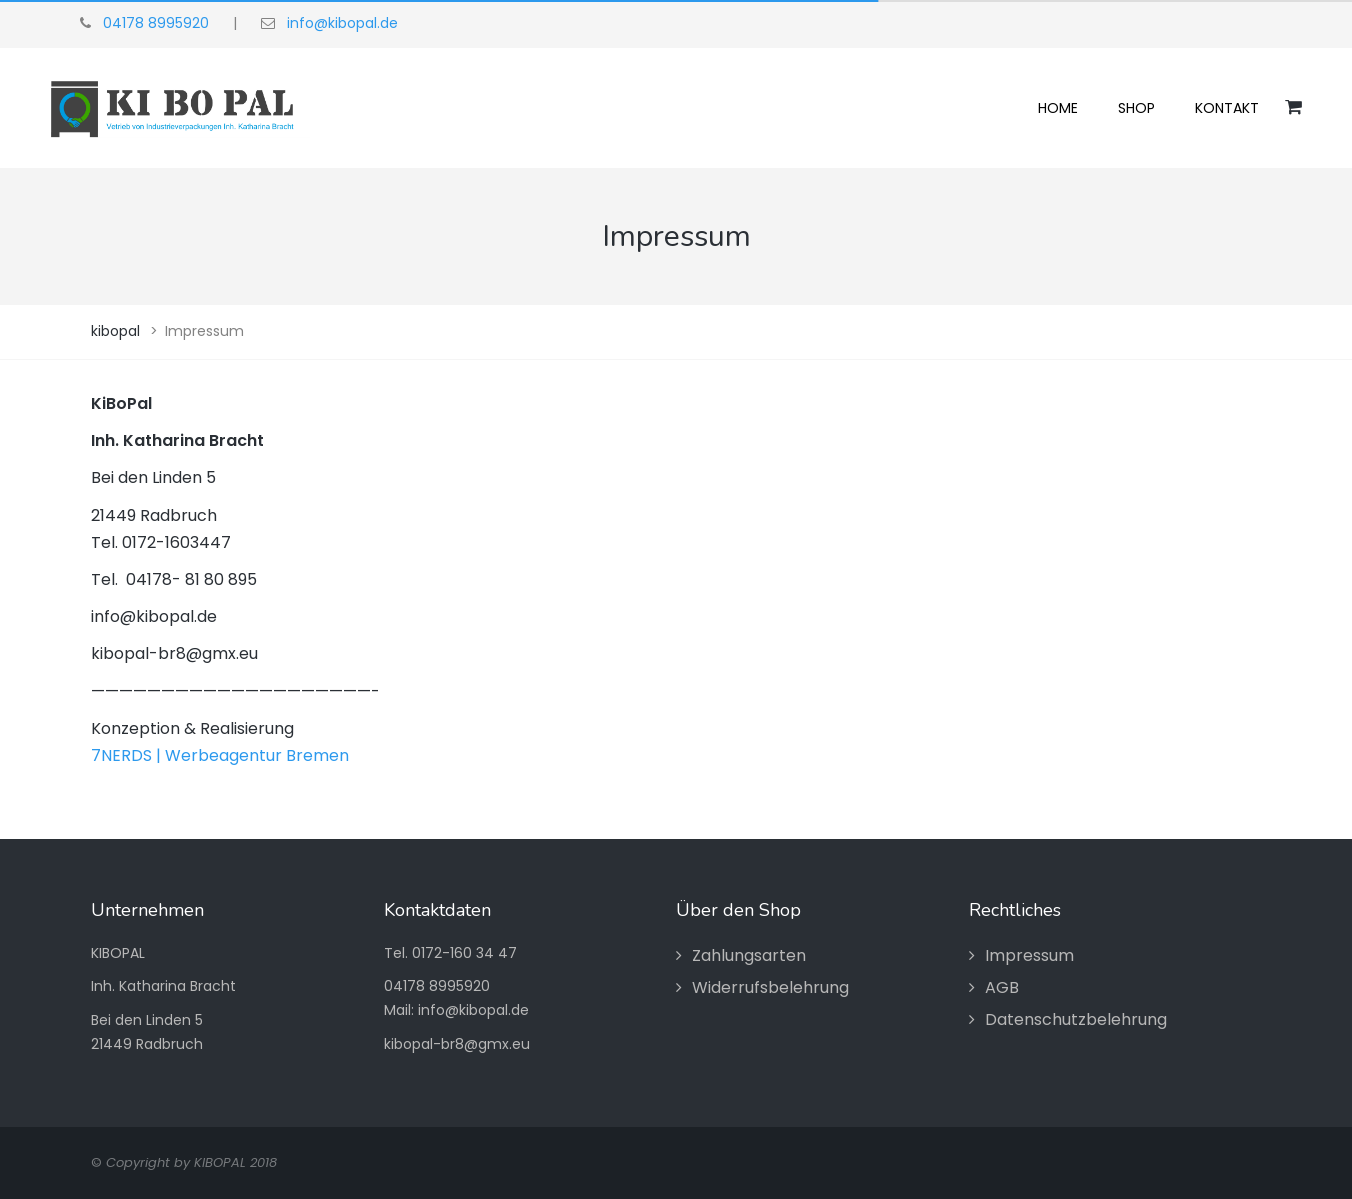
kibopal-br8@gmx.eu (457, 1044)
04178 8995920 (156, 23)
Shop (1136, 108)
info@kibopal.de (342, 23)
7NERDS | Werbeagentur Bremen (220, 755)
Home (1058, 108)
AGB (1002, 987)
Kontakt (1227, 108)
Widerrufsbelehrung (770, 987)
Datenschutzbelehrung (1076, 1019)
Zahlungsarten (749, 955)
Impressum (1029, 955)
